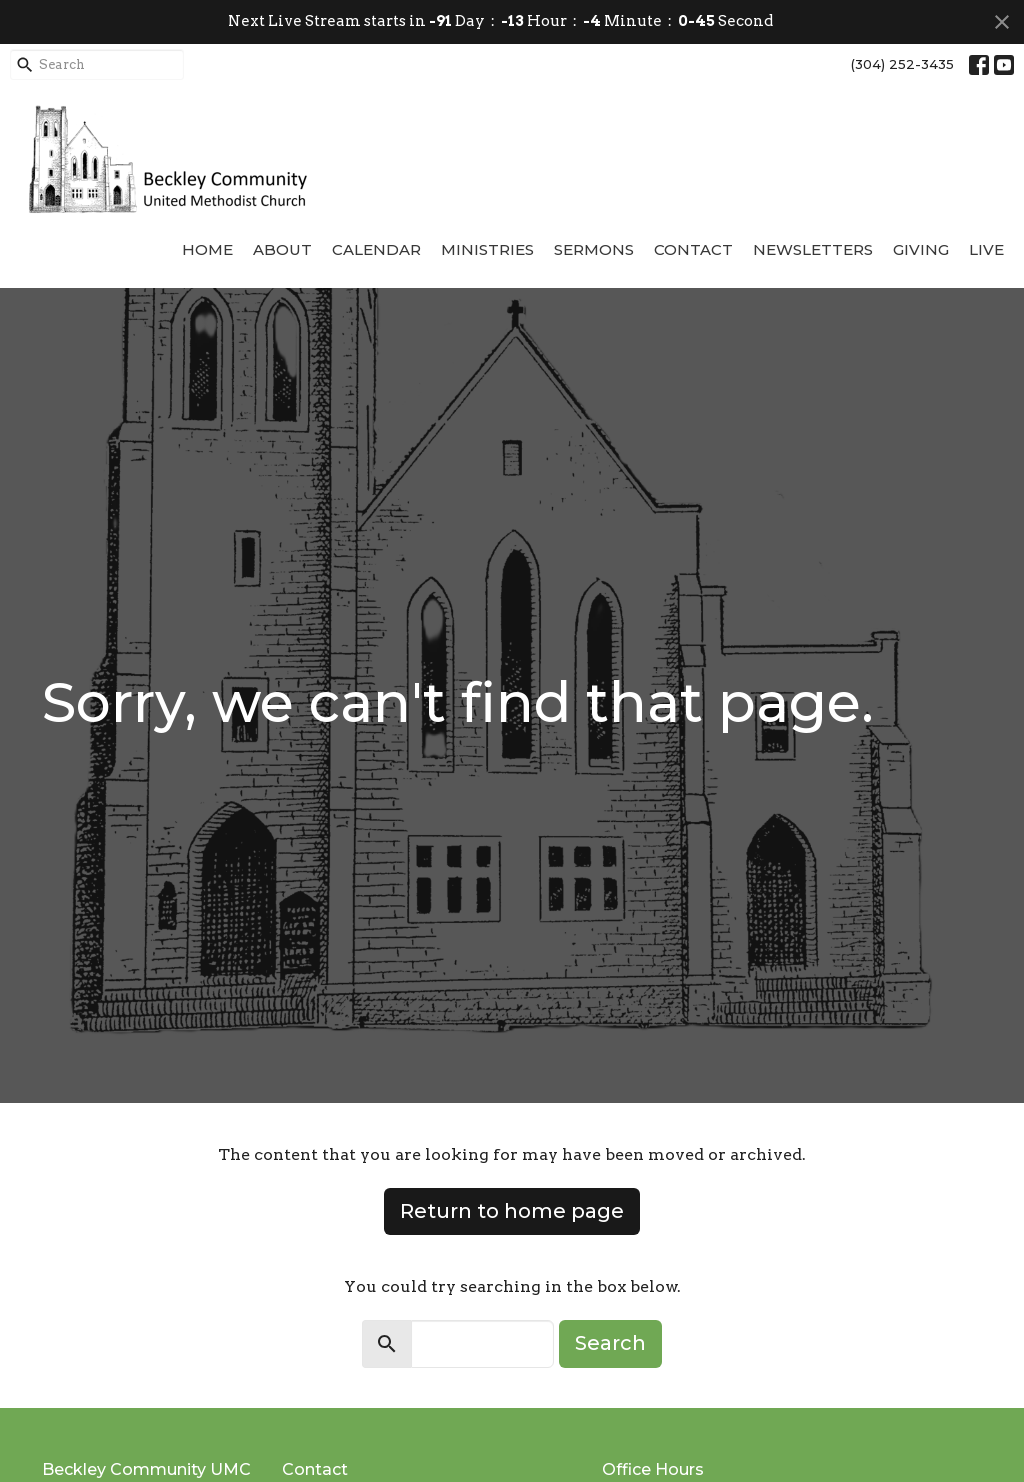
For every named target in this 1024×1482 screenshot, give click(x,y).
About (282, 249)
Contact (693, 249)
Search (610, 1343)
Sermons (594, 249)
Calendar (376, 249)
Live (986, 249)
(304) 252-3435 (902, 64)
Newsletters (813, 249)
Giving (921, 249)
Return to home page (512, 1211)
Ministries (487, 249)
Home (207, 249)
